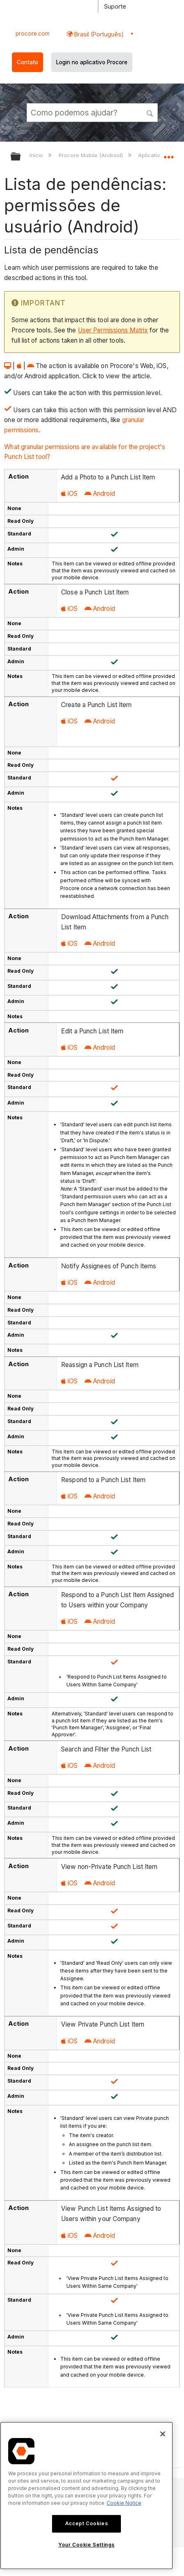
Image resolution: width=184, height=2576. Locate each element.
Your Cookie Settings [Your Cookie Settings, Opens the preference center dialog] (86, 2545)
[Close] (163, 2434)
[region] (86, 2495)
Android (99, 493)
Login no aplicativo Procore (91, 62)
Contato (27, 62)
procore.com (33, 33)
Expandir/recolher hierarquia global (20, 157)
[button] (150, 112)
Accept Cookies (86, 2523)
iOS (69, 493)
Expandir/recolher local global (168, 154)
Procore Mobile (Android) (92, 155)
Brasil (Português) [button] (98, 34)
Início (37, 155)
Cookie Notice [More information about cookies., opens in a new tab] (124, 2503)
